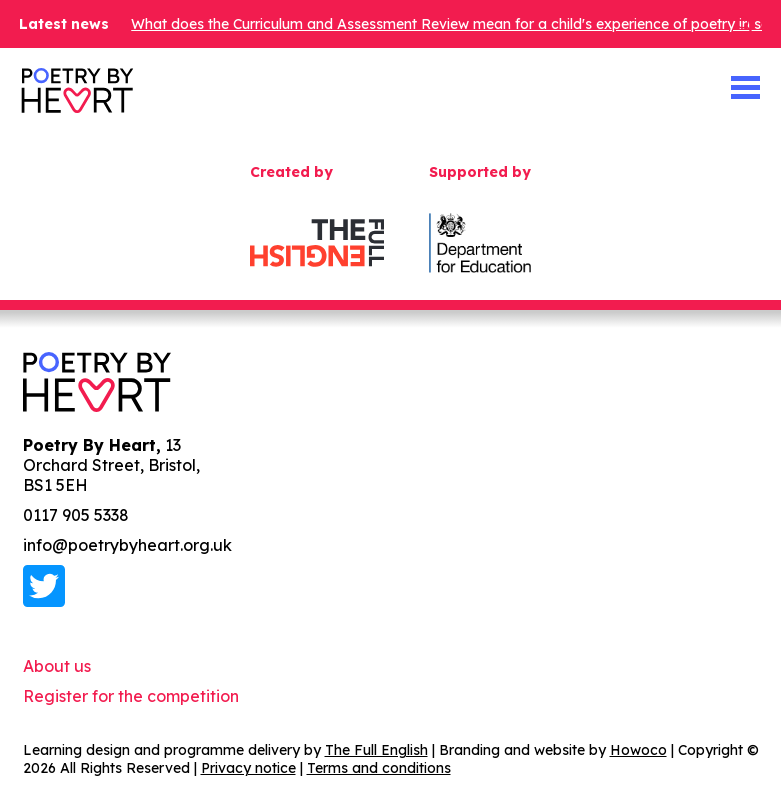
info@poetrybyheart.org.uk (127, 545)
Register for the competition (131, 696)
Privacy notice (248, 768)
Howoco (638, 750)
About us (57, 666)
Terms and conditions (379, 768)
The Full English (376, 750)
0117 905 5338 (76, 515)
